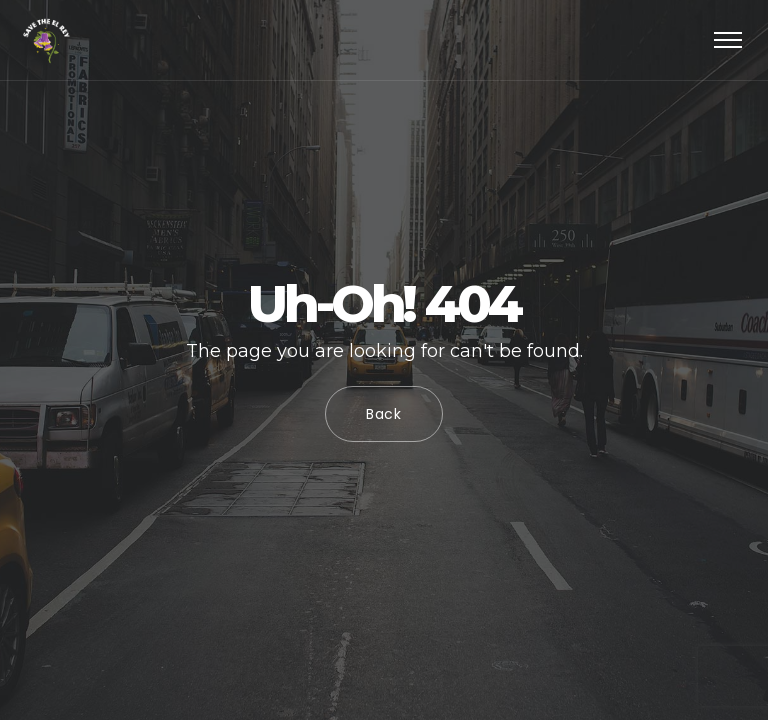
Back (384, 414)
